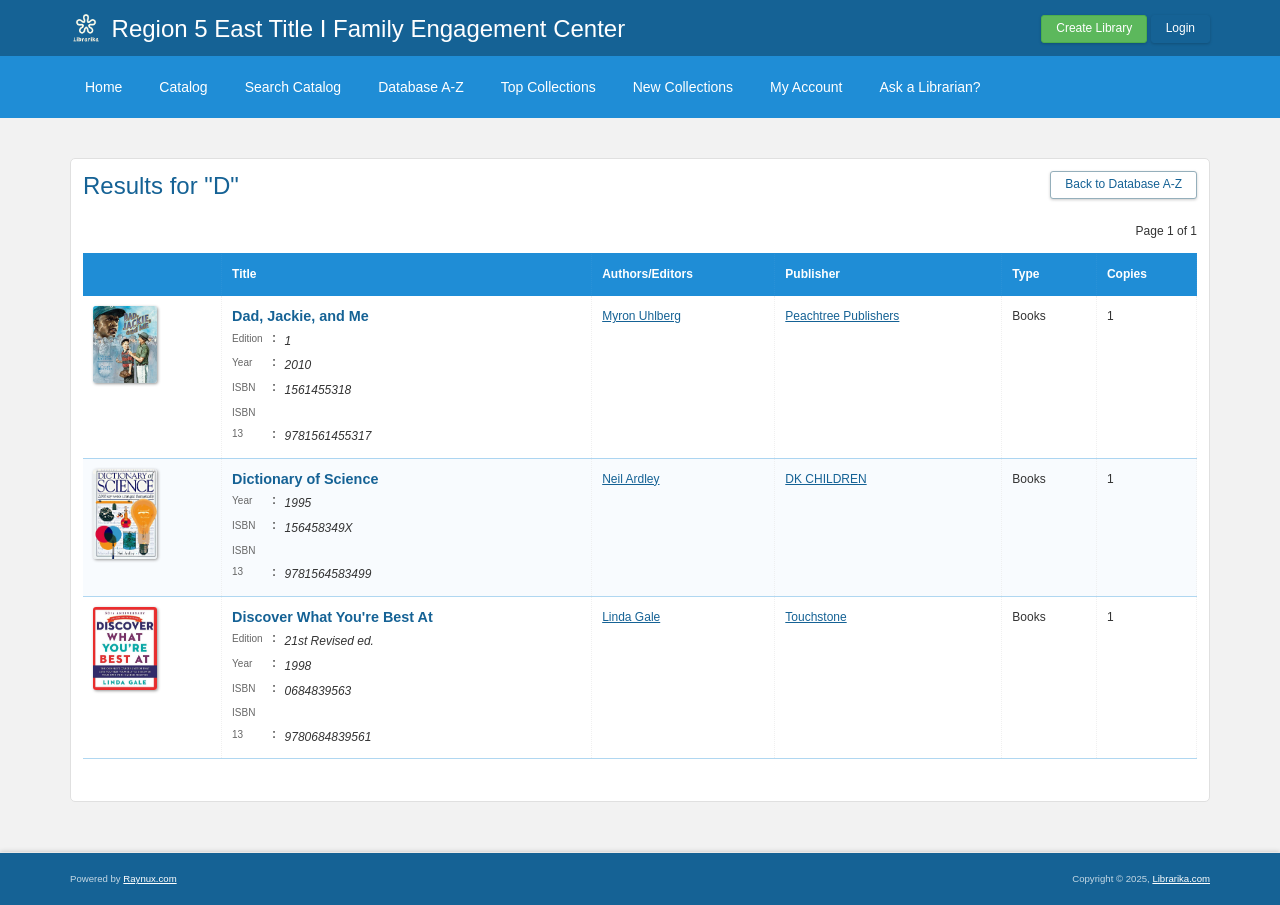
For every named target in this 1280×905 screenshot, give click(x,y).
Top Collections (548, 87)
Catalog (183, 87)
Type (1025, 274)
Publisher (812, 274)
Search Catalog (293, 87)
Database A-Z (421, 87)
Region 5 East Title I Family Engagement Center (369, 28)
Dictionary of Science (305, 479)
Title (244, 274)
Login (1180, 28)
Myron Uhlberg (641, 316)
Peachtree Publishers (842, 316)
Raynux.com (149, 878)
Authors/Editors (647, 274)
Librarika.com (1181, 878)
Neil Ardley (630, 479)
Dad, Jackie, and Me (300, 316)
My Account (806, 87)
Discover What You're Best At (332, 617)
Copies (1127, 274)
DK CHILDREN (825, 479)
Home (103, 87)
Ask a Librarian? (929, 87)
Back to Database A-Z (1123, 184)
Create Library (1094, 28)
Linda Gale (631, 617)
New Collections (683, 87)
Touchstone (815, 617)
